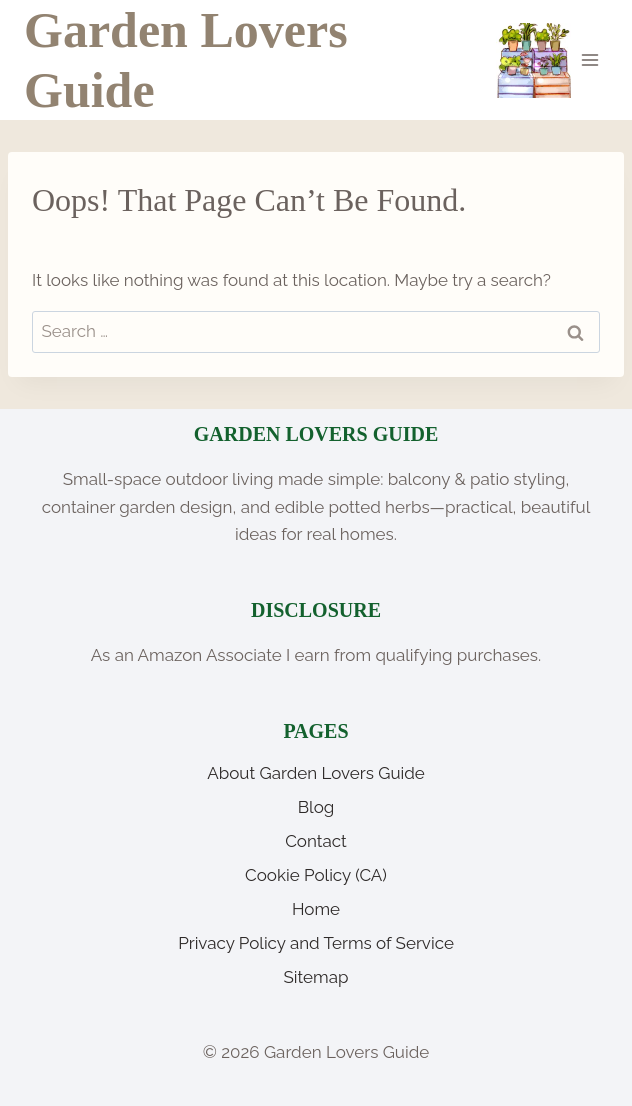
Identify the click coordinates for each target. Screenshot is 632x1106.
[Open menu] (589, 59)
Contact (316, 841)
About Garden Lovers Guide (316, 773)
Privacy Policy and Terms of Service (316, 943)
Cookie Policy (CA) (316, 875)
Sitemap (316, 977)
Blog (316, 807)
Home (316, 909)
